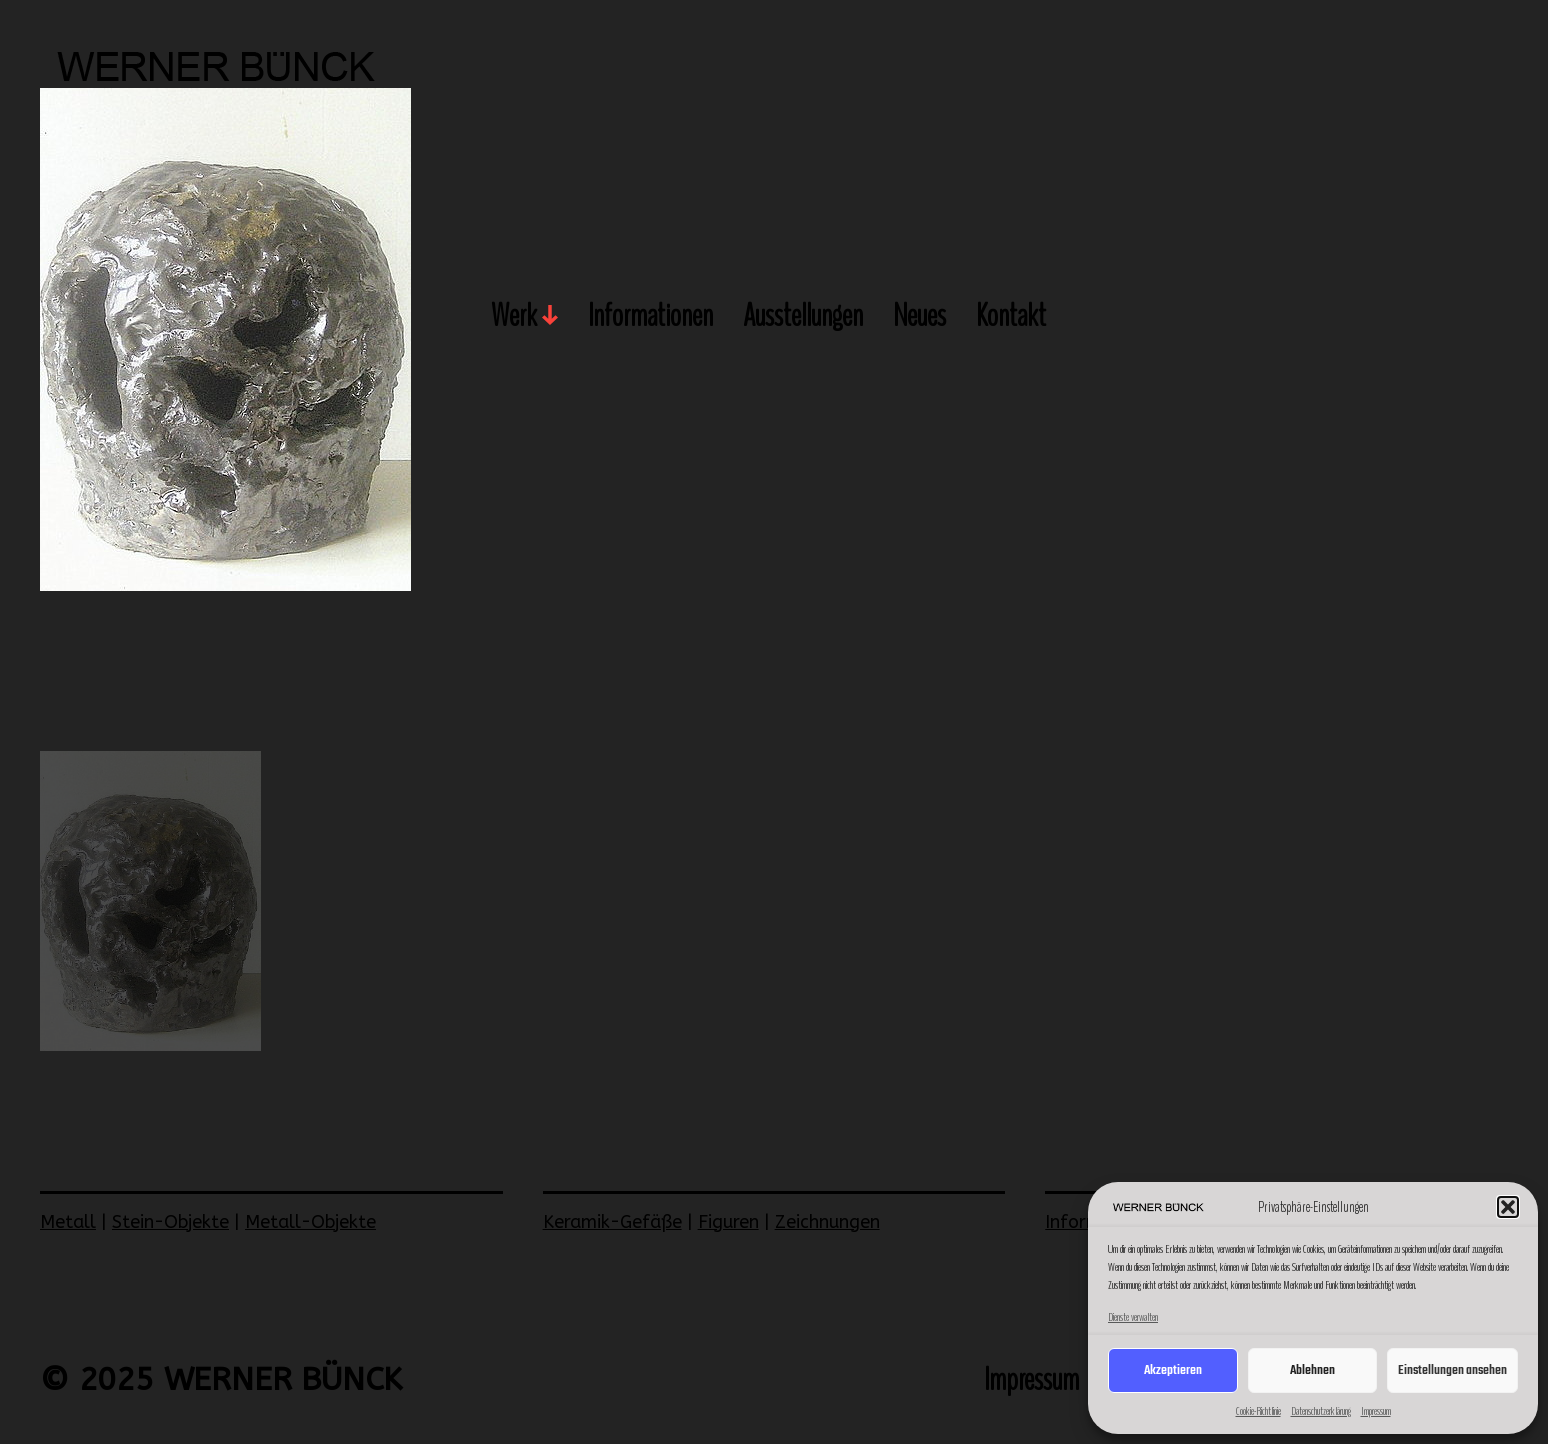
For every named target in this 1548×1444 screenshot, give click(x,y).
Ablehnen (1312, 1370)
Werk (514, 317)
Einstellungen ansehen (1452, 1370)
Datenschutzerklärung (1321, 1411)
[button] (1508, 1207)
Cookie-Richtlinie (1258, 1411)
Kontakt (1011, 317)
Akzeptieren (1173, 1370)
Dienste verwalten (1133, 1317)
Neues (919, 317)
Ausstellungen (803, 317)
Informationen (650, 317)
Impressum (1376, 1411)
